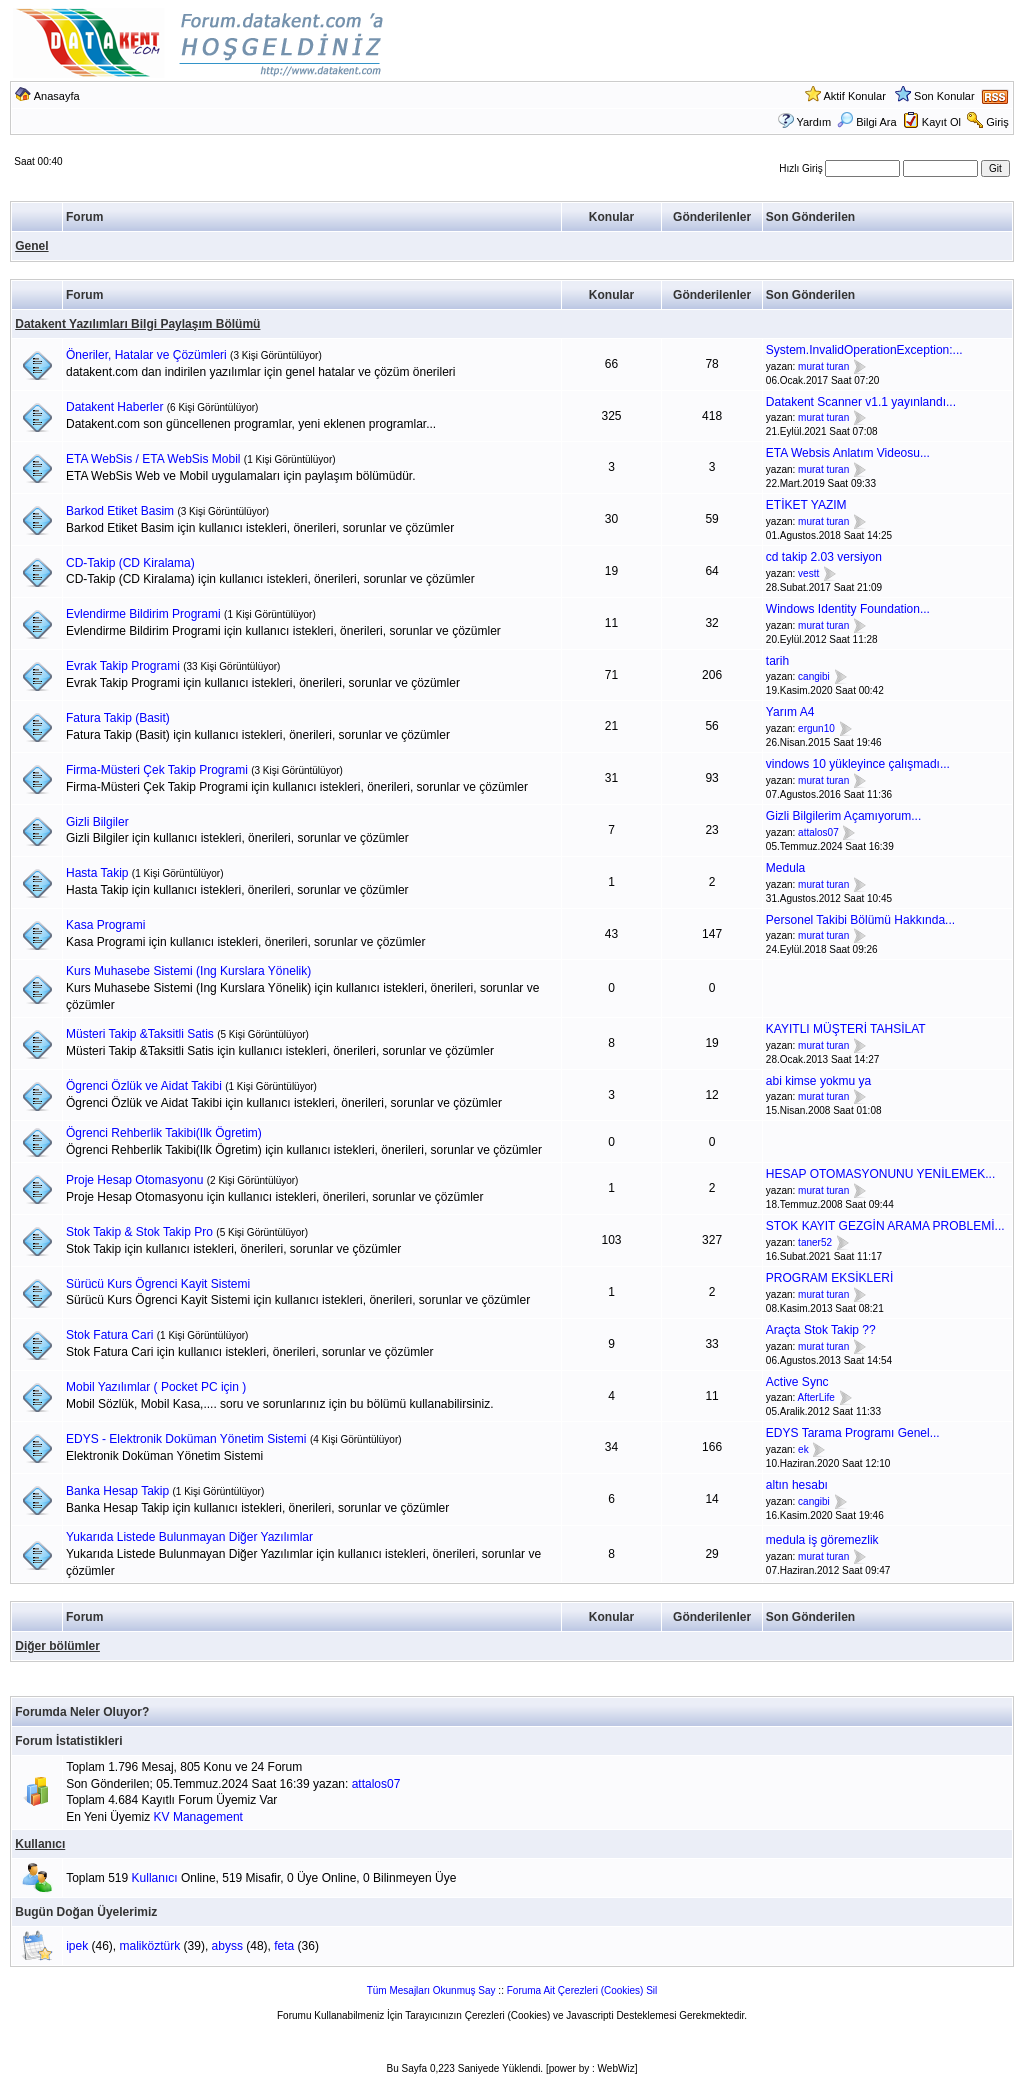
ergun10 (816, 728)
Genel (31, 246)
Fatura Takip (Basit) (118, 718)
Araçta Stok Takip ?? (821, 1330)
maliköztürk (150, 1946)
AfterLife (816, 1398)
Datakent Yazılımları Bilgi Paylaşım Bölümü (137, 324)
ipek (77, 1946)
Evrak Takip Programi (123, 666)
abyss (227, 1946)
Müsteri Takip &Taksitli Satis (140, 1034)
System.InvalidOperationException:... (864, 350)
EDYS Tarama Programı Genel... (853, 1433)
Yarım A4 (790, 712)
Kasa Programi (105, 925)
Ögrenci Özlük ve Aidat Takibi (144, 1086)
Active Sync (797, 1382)
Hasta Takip (97, 873)
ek (803, 1449)
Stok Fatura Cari (109, 1335)
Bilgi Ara (866, 122)
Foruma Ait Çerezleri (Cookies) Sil (582, 1990)
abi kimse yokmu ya (818, 1081)
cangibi (814, 677)
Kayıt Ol (941, 122)
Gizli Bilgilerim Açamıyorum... (843, 816)
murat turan (823, 366)
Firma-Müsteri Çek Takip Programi (157, 770)
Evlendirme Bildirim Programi (143, 614)
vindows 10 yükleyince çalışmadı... (858, 764)
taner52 (815, 1242)
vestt (808, 573)
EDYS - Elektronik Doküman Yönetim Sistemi (186, 1439)
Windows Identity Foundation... (848, 609)
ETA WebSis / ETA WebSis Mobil (153, 459)
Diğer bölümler (57, 1646)
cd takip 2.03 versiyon (824, 557)
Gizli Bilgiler (97, 822)
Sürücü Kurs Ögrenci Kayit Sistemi (158, 1284)
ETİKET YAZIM (806, 505)
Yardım (813, 122)
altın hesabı (797, 1485)
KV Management (198, 1817)
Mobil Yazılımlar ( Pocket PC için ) (156, 1387)
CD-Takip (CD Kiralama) (130, 563)
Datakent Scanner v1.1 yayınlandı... (861, 402)
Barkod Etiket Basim (120, 511)
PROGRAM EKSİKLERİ (829, 1278)
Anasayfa (57, 96)
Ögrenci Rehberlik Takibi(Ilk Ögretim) (164, 1133)
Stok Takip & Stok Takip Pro (139, 1232)
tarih (777, 661)
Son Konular (944, 96)
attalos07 (818, 832)
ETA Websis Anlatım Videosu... (848, 453)
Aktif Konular (854, 96)
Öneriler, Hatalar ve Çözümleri (146, 355)
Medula (785, 868)
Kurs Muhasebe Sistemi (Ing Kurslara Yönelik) (188, 971)
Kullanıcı (40, 1844)
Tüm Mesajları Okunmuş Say (431, 1990)
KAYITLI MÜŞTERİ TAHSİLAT (846, 1029)
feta (284, 1946)
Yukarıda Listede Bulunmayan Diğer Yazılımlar (189, 1537)
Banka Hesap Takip (117, 1491)
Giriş (997, 122)
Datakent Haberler (114, 407)
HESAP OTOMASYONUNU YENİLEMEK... (880, 1174)
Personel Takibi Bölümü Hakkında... (860, 920)
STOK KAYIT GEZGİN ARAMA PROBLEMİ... (885, 1226)
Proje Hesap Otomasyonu (134, 1180)
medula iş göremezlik (822, 1540)
